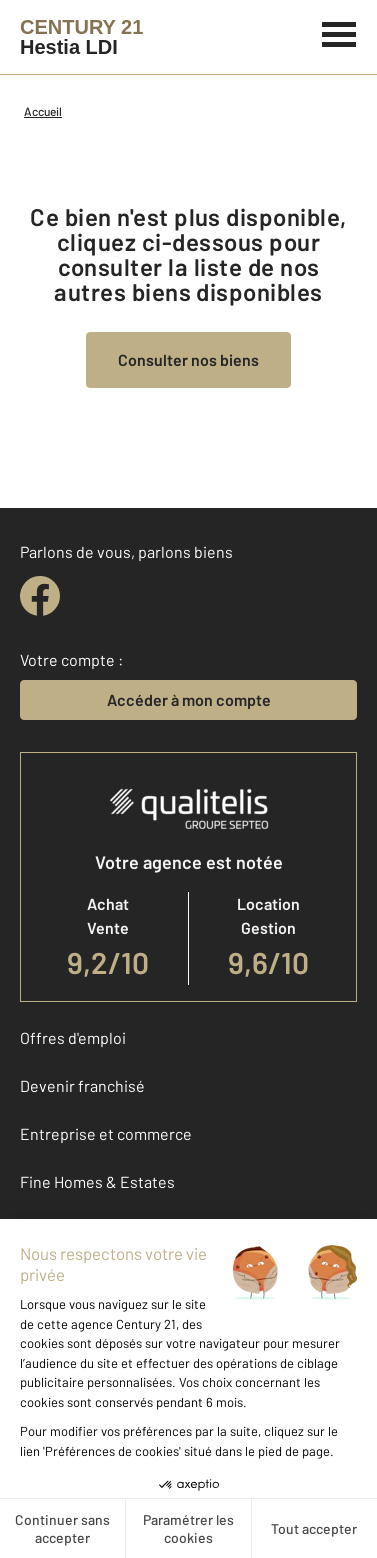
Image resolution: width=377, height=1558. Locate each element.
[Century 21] (81, 37)
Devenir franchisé (82, 1085)
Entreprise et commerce (106, 1133)
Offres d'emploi (73, 1037)
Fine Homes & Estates (97, 1181)
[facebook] (40, 596)
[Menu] (339, 32)
